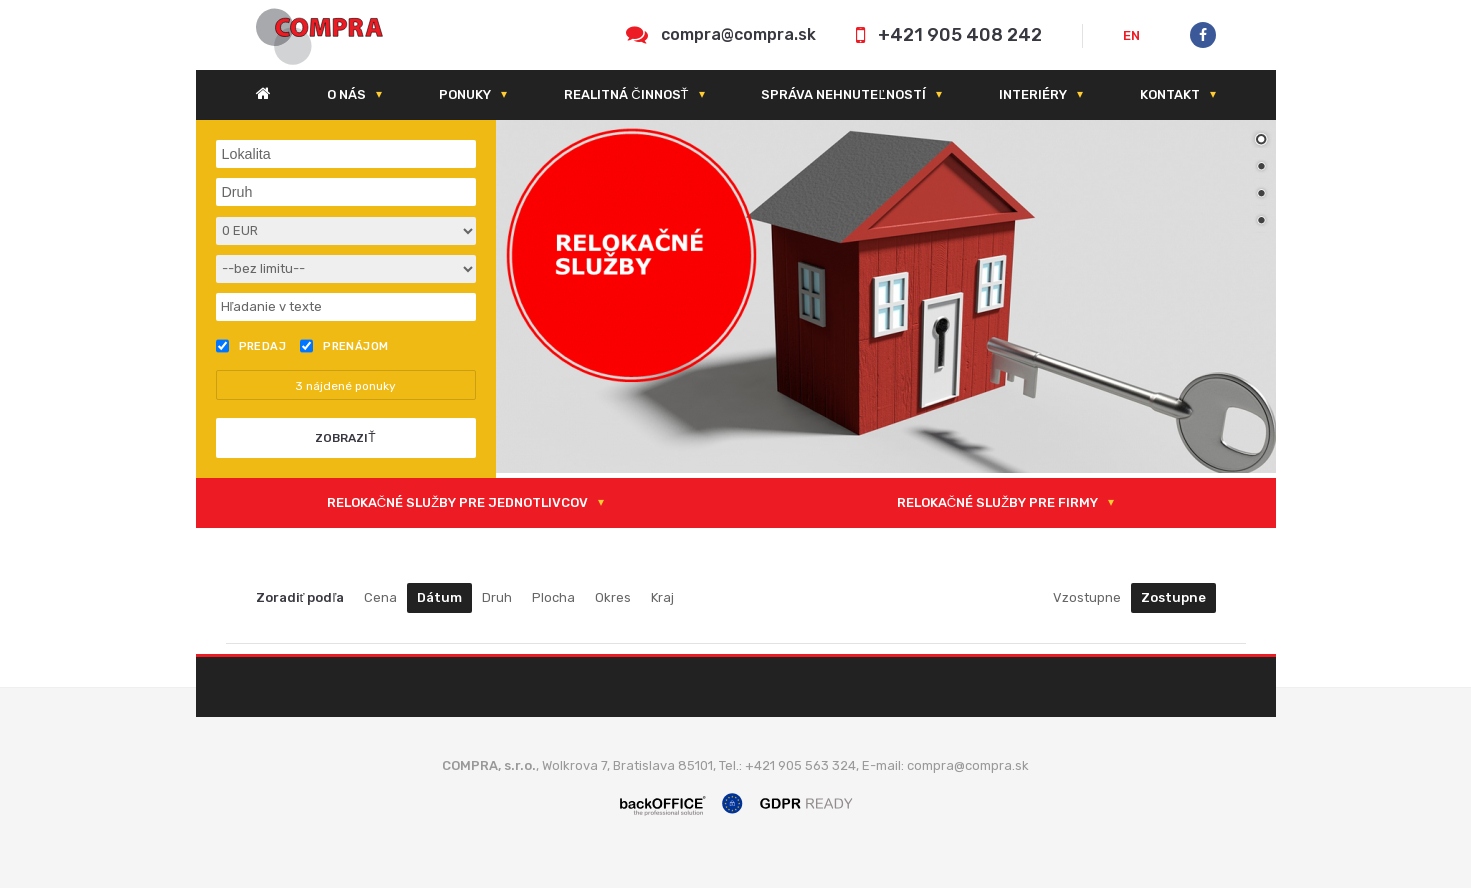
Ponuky (465, 94)
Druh (497, 597)
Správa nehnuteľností (843, 94)
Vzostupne (1087, 597)
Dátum (439, 597)
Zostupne (1173, 597)
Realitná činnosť (626, 94)
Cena (380, 597)
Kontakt (1170, 94)
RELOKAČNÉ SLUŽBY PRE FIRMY (997, 502)
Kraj (662, 597)
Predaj (251, 346)
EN (1131, 35)
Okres (613, 597)
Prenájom (344, 346)
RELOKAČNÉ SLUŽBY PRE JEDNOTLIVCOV (457, 502)
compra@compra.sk (738, 34)
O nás (346, 94)
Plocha (553, 597)
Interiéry (1033, 94)
